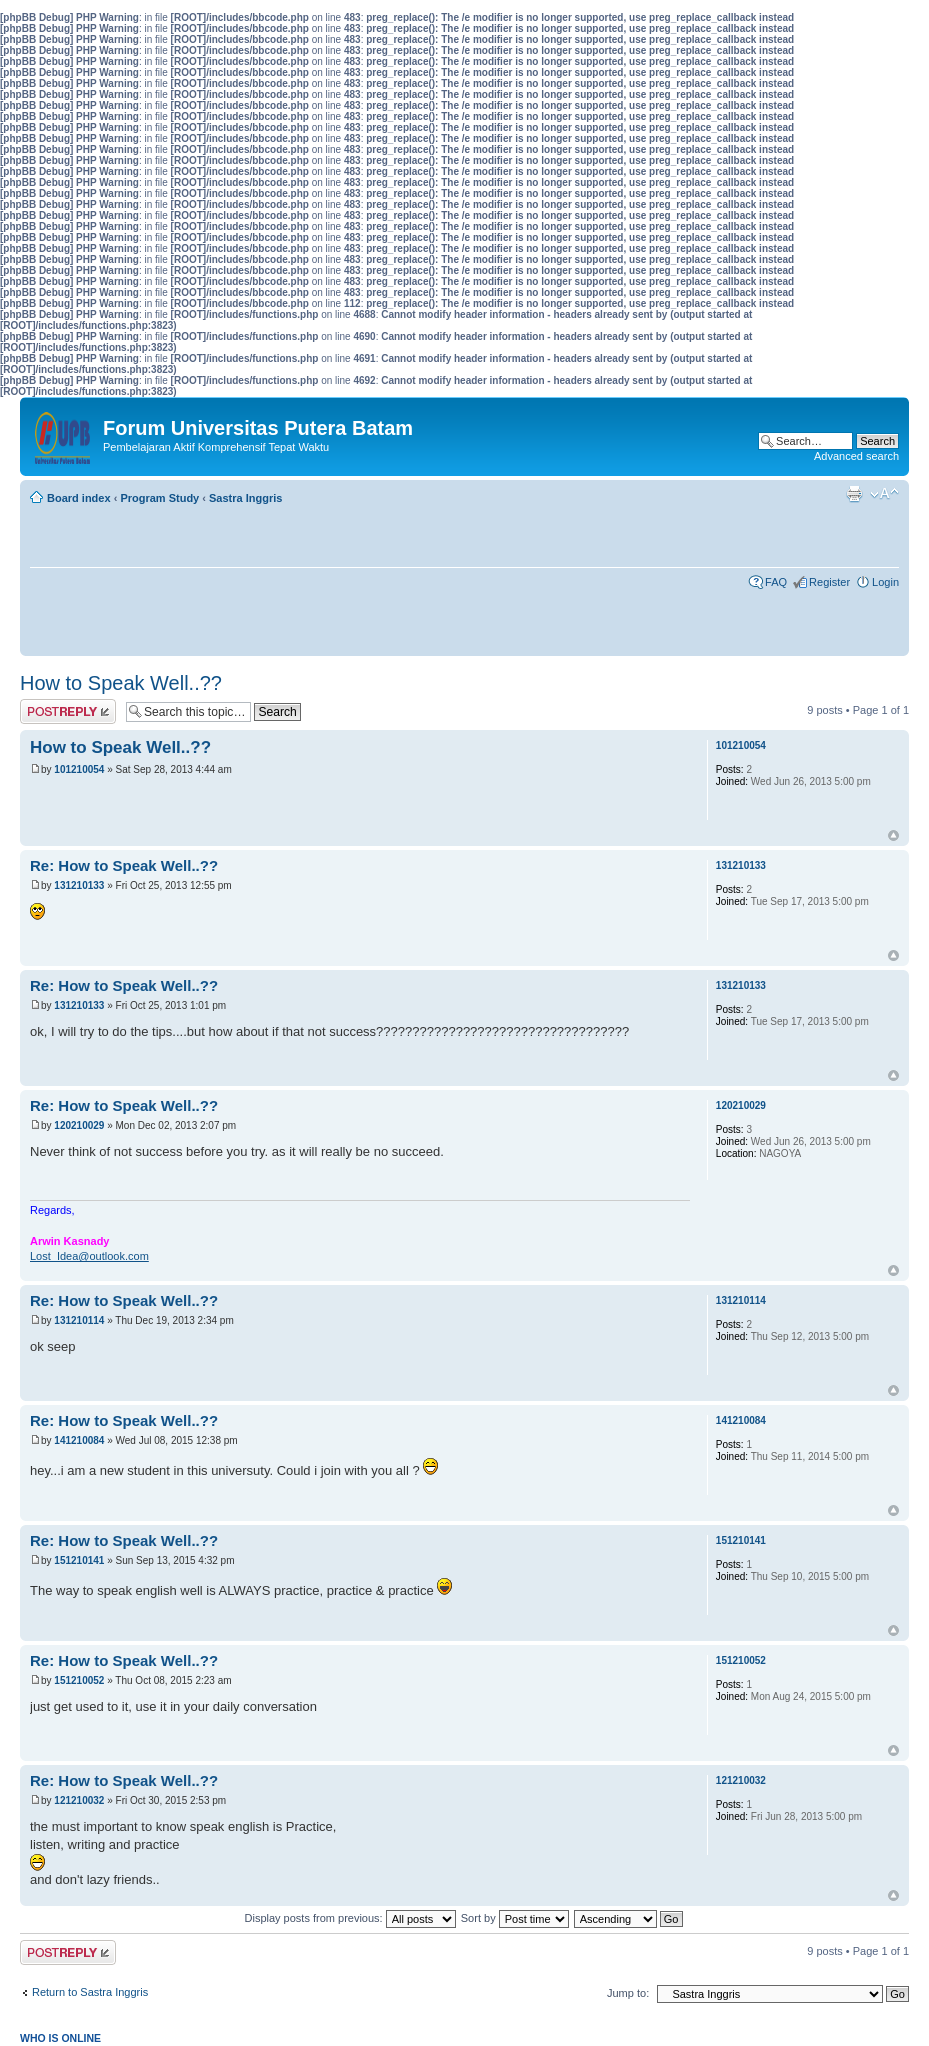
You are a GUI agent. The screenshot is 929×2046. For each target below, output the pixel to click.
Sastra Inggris (245, 498)
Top (893, 835)
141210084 (79, 1440)
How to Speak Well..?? (121, 683)
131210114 (79, 1320)
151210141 (79, 1560)
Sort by (515, 1918)
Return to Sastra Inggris (90, 1992)
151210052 (79, 1680)
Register (829, 582)
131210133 (79, 885)
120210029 (79, 1125)
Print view (854, 494)
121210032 (79, 1800)
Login (885, 582)
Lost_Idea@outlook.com (89, 1256)
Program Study (159, 498)
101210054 (79, 769)
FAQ (776, 582)
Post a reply (68, 711)
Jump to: (628, 1993)
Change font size (884, 494)
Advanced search (856, 456)
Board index (79, 498)
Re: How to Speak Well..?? (124, 865)
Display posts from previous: (350, 1918)
